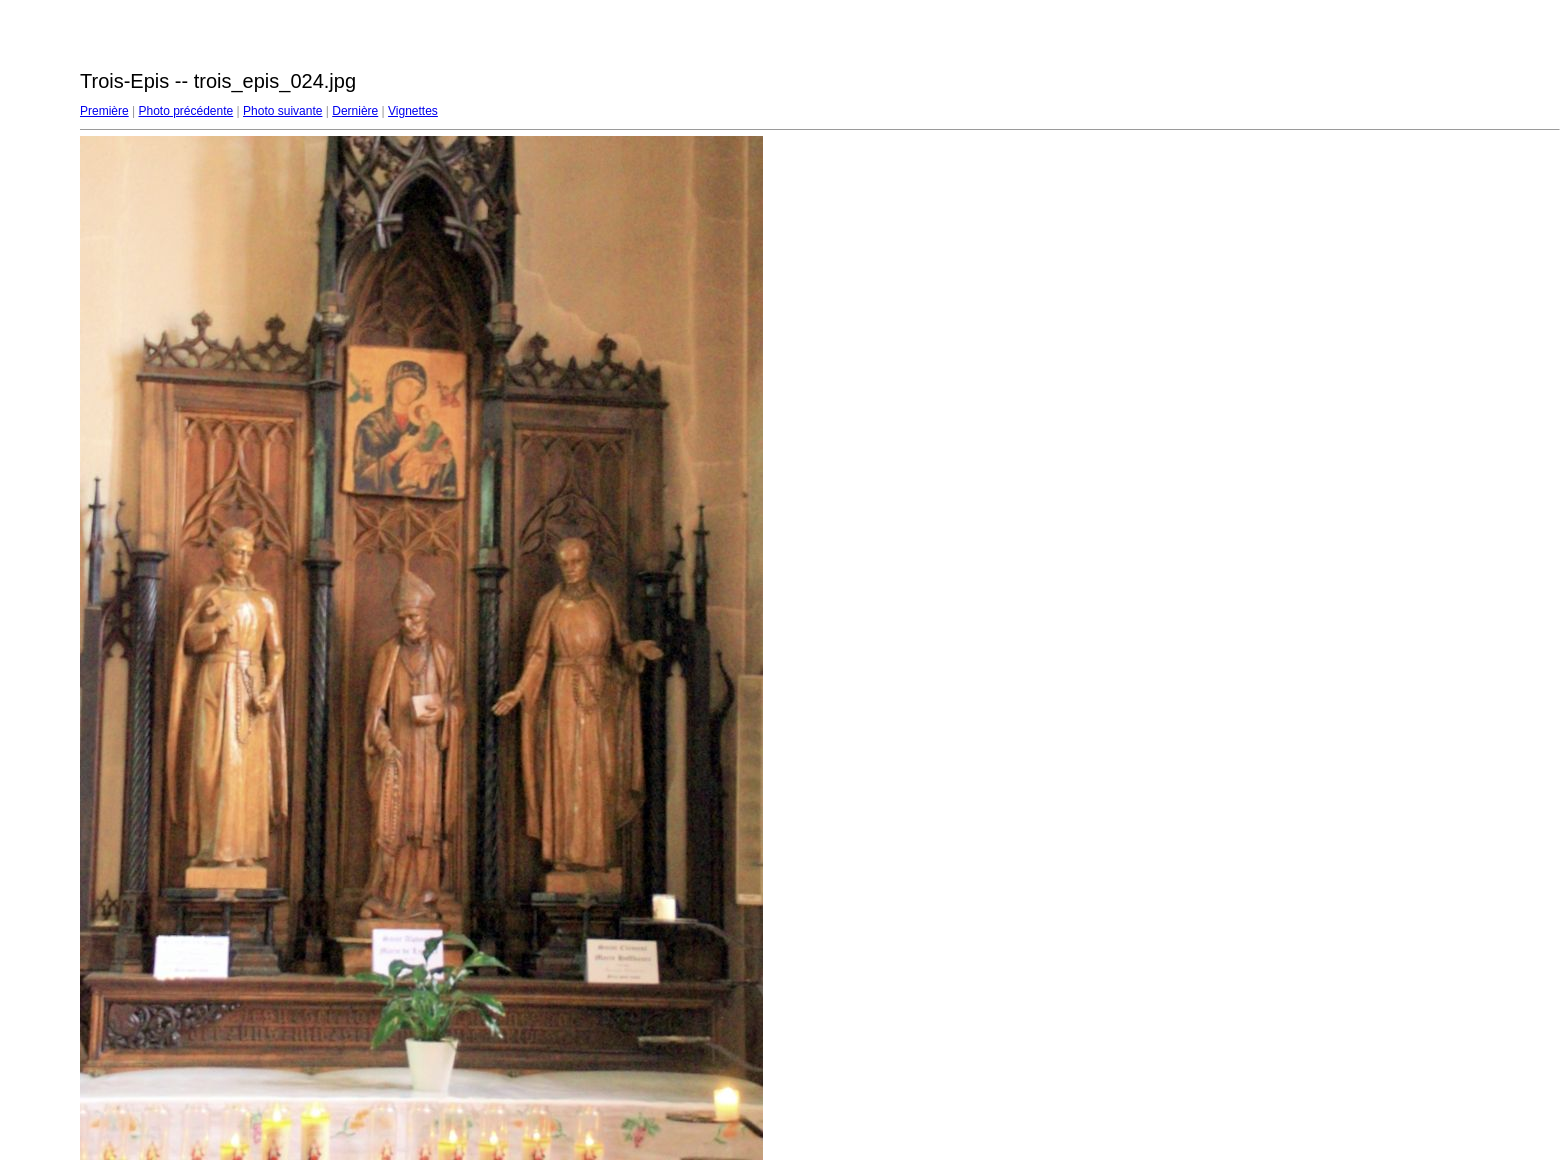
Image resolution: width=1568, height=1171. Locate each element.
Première (104, 111)
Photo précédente (185, 111)
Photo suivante (282, 111)
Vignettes (413, 111)
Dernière (355, 111)
